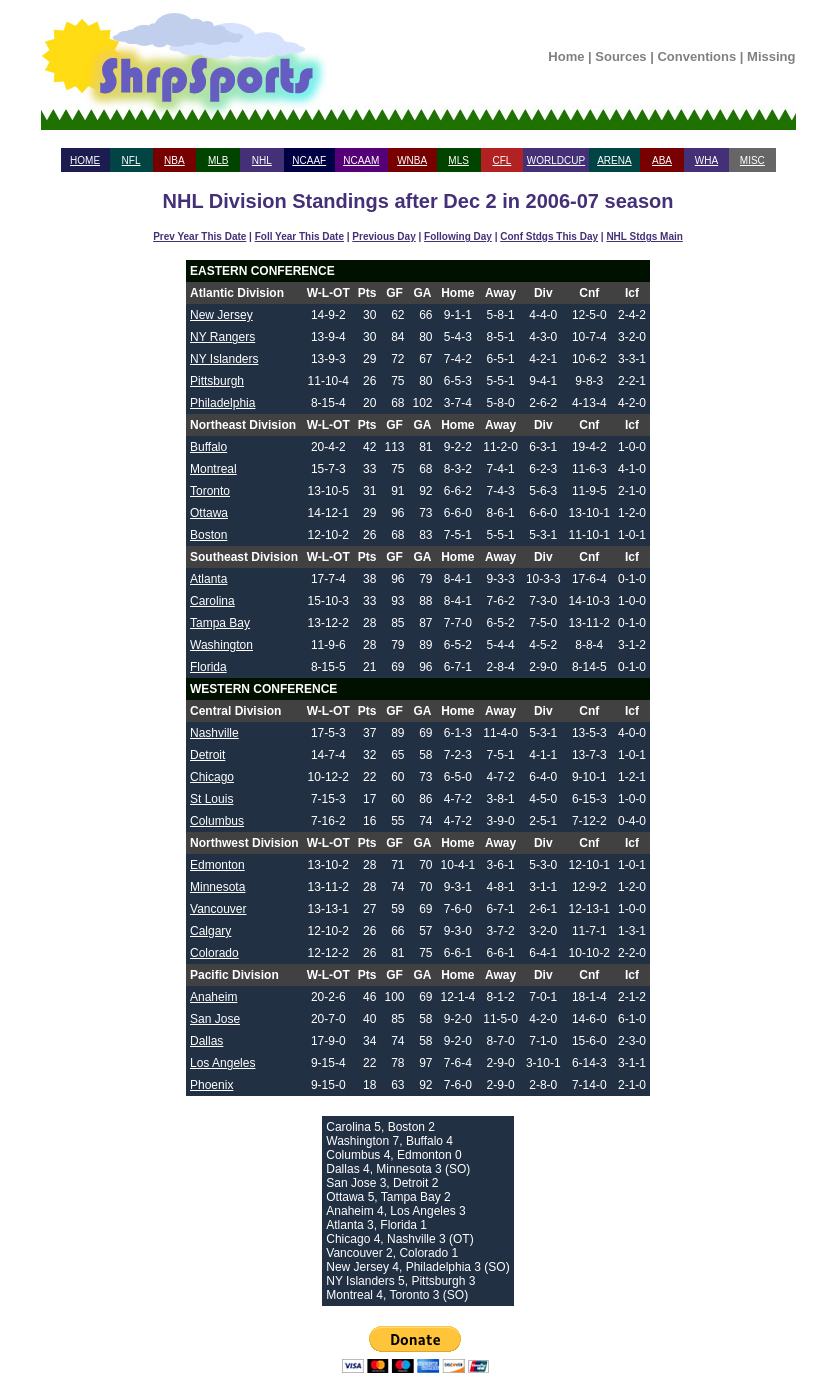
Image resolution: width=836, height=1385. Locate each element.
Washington (221, 645)
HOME (85, 160)
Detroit (207, 755)
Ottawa (209, 513)
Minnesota (217, 887)
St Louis (211, 799)
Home (566, 56)
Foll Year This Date (299, 236)
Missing (771, 56)
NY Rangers (222, 337)
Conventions (696, 56)
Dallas (206, 1041)
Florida (208, 667)
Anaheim (213, 997)
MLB (218, 160)
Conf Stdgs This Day (549, 236)
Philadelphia (222, 403)
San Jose (215, 1019)
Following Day (458, 236)
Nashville (214, 733)
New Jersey (221, 315)
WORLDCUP (556, 160)
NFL (131, 160)
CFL (501, 160)
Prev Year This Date (199, 236)
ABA (662, 160)
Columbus (217, 821)
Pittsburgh (217, 381)
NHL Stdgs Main (644, 236)
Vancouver (218, 909)
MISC (752, 160)
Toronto (210, 491)
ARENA (614, 160)
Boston (208, 535)
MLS (458, 160)
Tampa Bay (220, 623)
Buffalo (208, 447)
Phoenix (211, 1085)
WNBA (412, 160)
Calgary (210, 931)
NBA (174, 160)
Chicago (212, 777)
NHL (262, 160)
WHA (706, 160)
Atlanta (208, 579)
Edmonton (217, 865)
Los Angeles (222, 1063)
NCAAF (309, 160)
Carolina (212, 601)
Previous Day (383, 236)
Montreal (213, 469)
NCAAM (361, 160)
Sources (620, 56)
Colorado (214, 953)
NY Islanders (224, 359)
